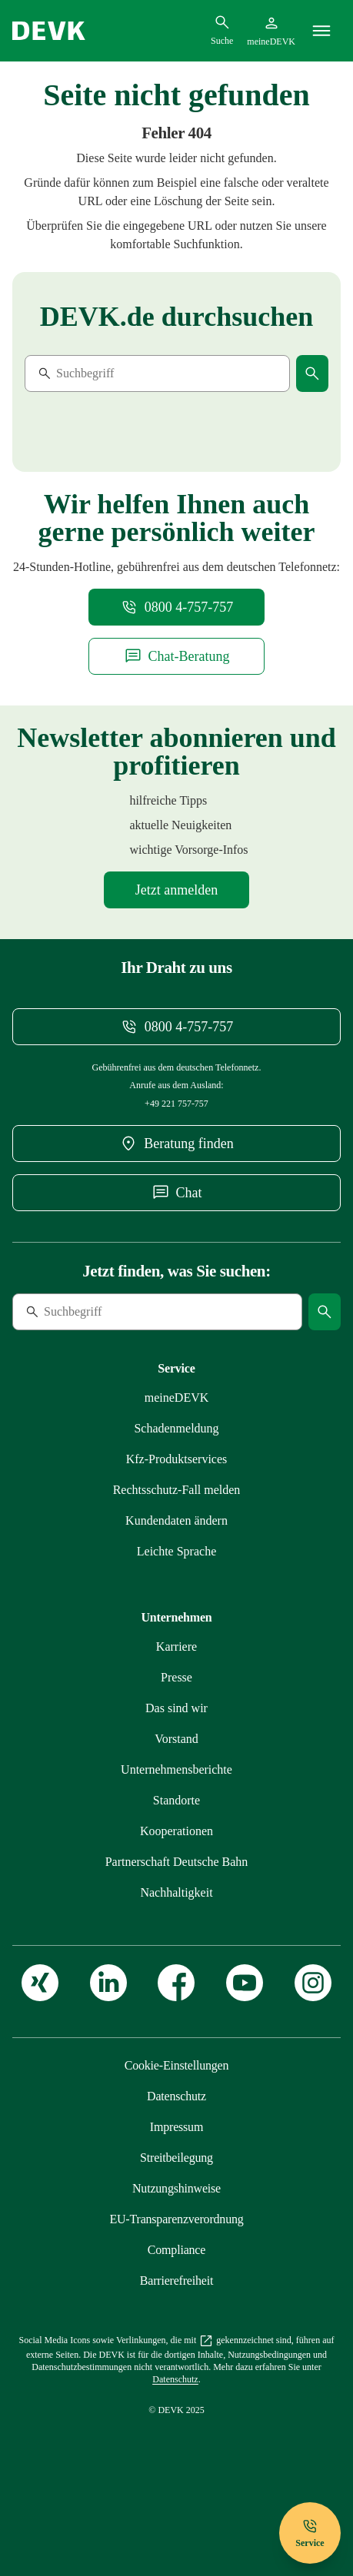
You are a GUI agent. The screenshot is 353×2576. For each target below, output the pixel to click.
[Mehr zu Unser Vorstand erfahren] (176, 1775)
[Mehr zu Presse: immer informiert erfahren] (176, 1714)
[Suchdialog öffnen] (222, 30)
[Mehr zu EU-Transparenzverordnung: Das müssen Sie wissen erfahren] (176, 2255)
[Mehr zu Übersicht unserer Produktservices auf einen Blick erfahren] (177, 1495)
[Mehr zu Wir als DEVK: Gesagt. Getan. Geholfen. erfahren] (176, 1744)
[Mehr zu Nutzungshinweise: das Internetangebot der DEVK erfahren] (176, 2225)
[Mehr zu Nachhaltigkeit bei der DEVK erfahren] (176, 1929)
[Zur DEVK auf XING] (40, 2033)
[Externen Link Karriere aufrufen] (176, 1683)
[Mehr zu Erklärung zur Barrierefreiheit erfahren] (176, 2317)
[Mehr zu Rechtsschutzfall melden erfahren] (177, 1526)
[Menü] (321, 30)
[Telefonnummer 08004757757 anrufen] (176, 607)
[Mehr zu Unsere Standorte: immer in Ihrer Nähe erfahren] (176, 1837)
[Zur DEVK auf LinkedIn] (108, 2033)
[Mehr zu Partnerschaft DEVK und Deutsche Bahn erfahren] (176, 1898)
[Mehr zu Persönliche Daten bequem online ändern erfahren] (176, 1557)
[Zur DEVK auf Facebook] (176, 2033)
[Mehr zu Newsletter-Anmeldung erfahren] (176, 902)
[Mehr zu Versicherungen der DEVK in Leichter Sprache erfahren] (177, 1588)
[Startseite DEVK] (48, 31)
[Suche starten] (312, 373)
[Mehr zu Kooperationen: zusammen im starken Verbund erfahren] (176, 1867)
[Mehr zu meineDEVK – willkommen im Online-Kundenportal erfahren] (177, 1434)
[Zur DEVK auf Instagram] (313, 2033)
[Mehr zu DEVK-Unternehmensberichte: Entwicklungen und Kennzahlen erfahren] (176, 1806)
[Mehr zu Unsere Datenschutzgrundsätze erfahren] (176, 2132)
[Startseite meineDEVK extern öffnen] (271, 30)
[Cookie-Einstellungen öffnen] (177, 2102)
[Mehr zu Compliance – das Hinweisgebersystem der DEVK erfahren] (176, 2286)
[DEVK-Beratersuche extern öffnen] (176, 1155)
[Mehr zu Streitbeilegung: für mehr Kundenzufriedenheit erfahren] (176, 2194)
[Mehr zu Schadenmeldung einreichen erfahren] (176, 1465)
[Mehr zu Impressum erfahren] (176, 2163)
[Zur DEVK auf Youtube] (244, 2033)
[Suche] (130, 373)
